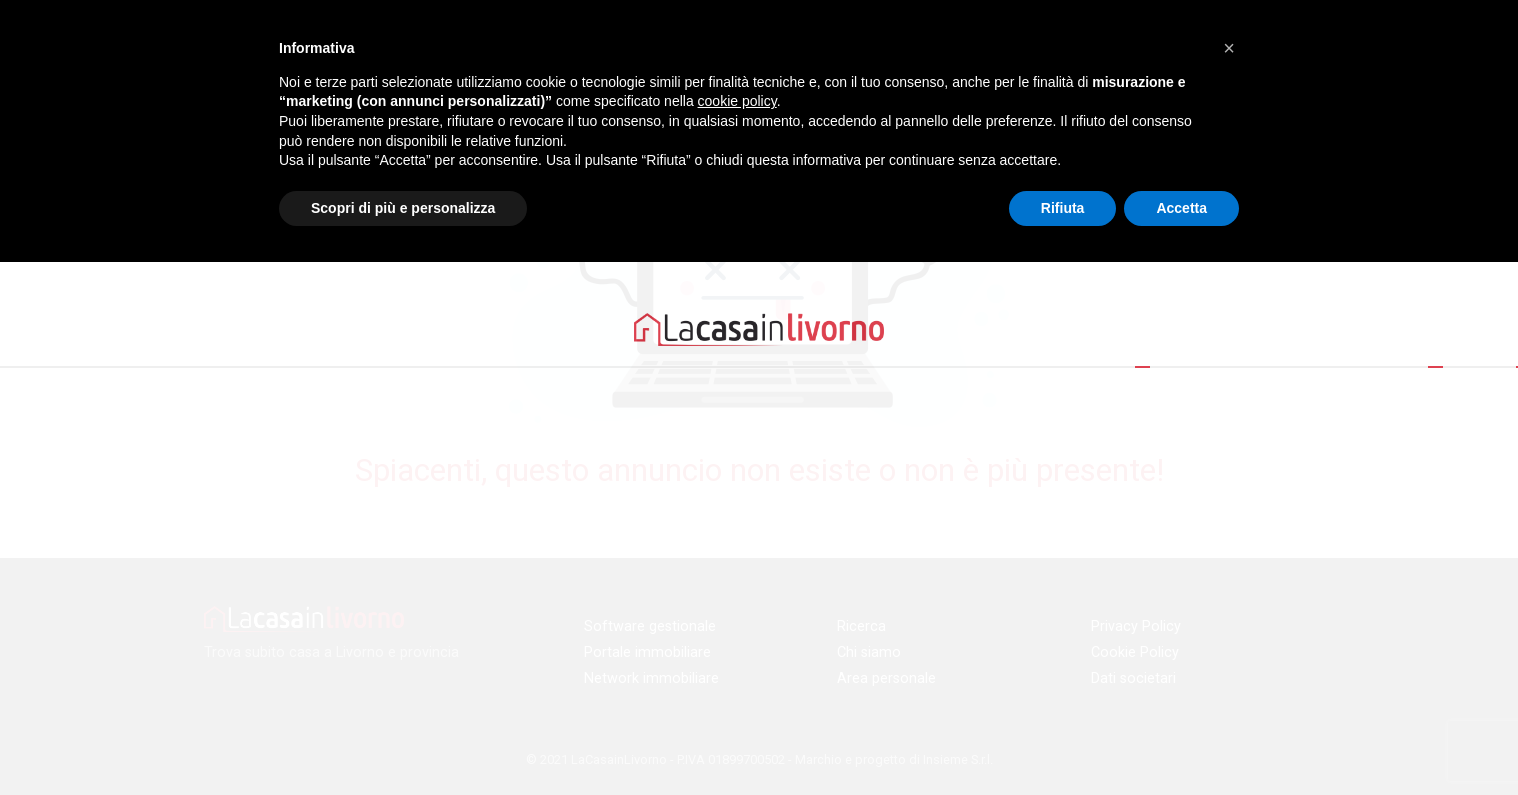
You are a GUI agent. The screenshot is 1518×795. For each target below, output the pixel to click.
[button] (1229, 48)
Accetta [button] (1181, 208)
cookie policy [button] (737, 101)
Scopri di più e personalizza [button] (403, 208)
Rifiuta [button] (1063, 208)
